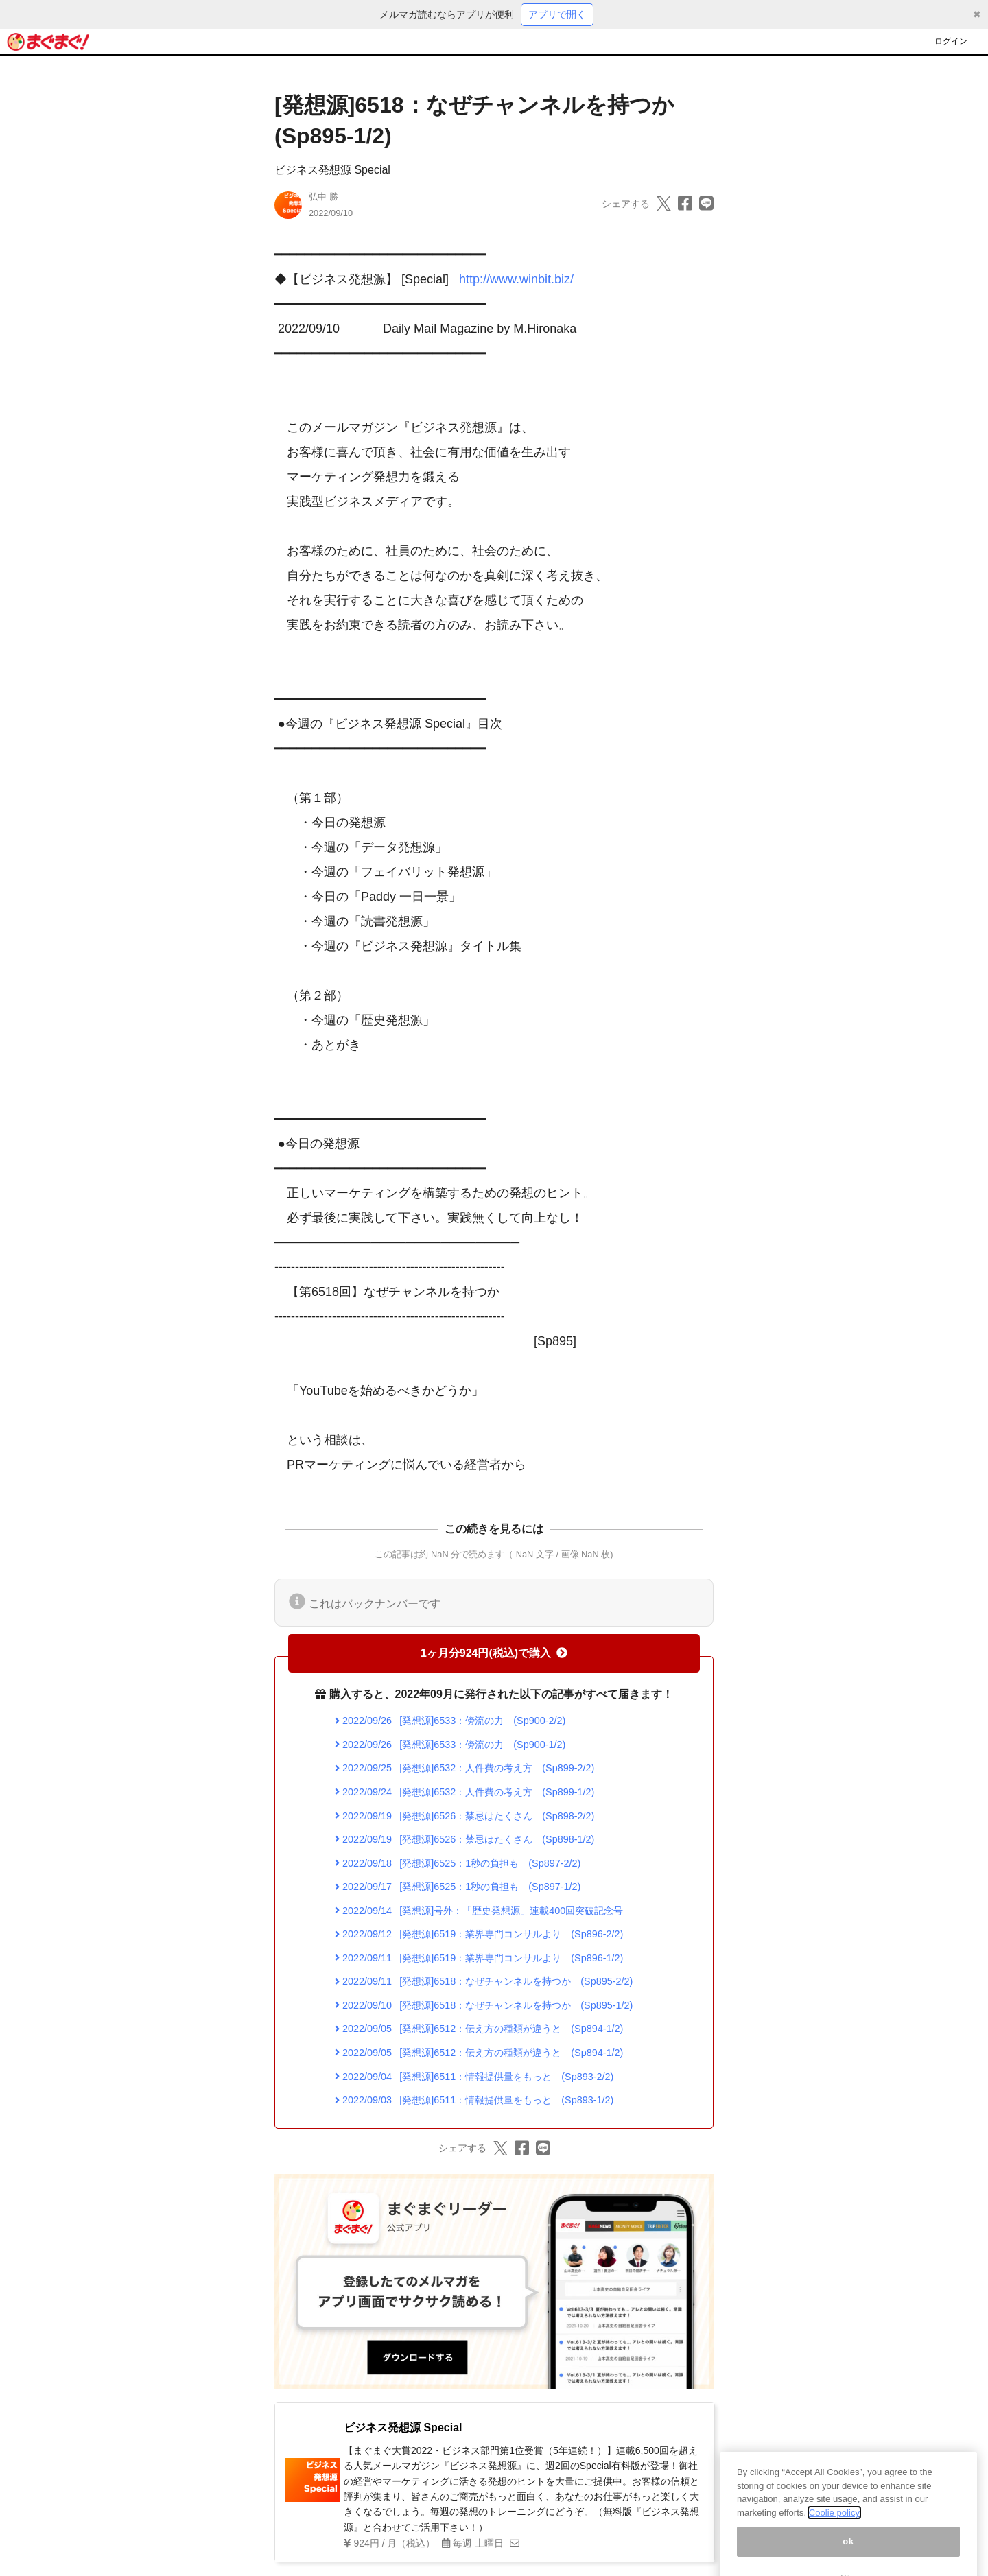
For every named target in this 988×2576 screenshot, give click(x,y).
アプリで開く (557, 14)
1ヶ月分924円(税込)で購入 (494, 1653)
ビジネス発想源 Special (332, 170)
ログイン (950, 41)
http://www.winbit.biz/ (516, 279)
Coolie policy (834, 2527)
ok (848, 2555)
